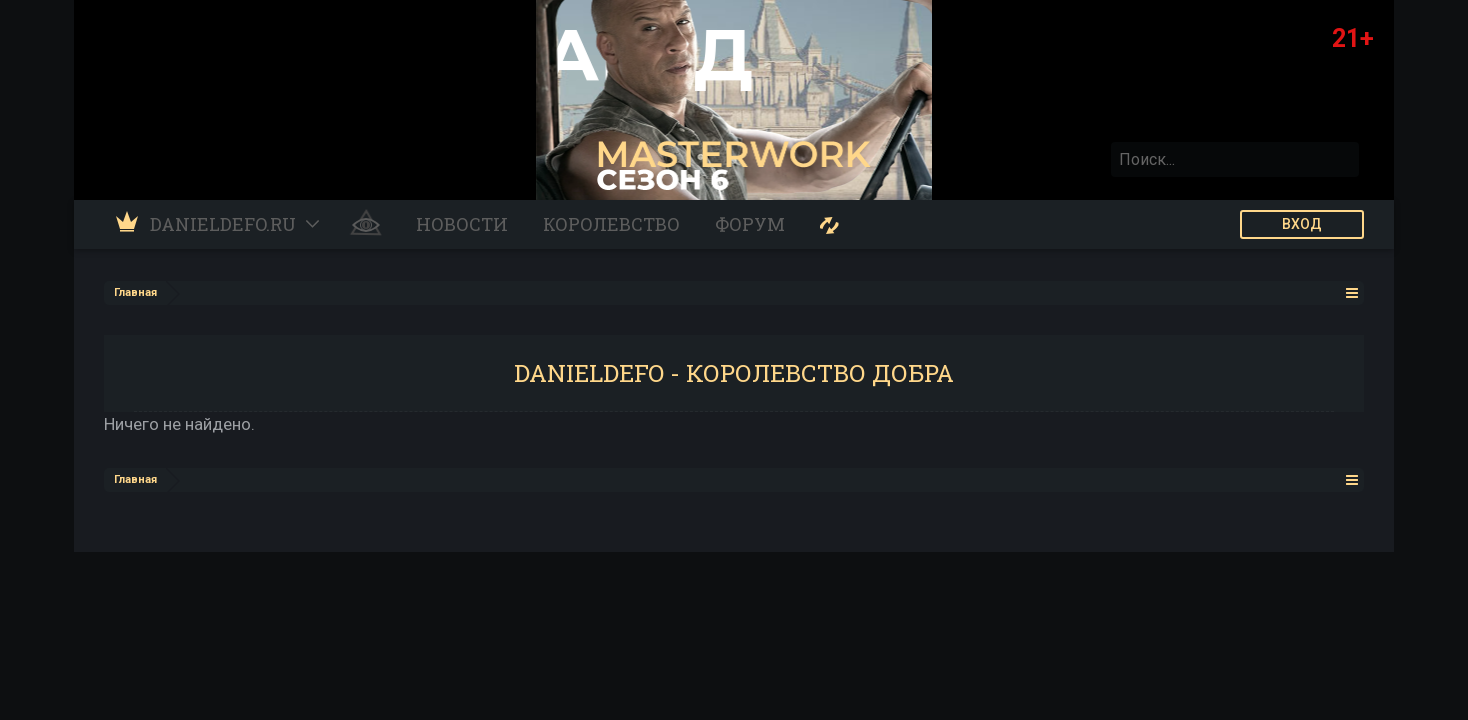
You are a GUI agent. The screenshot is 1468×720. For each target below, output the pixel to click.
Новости (462, 224)
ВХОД (1302, 224)
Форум (750, 224)
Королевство (611, 224)
